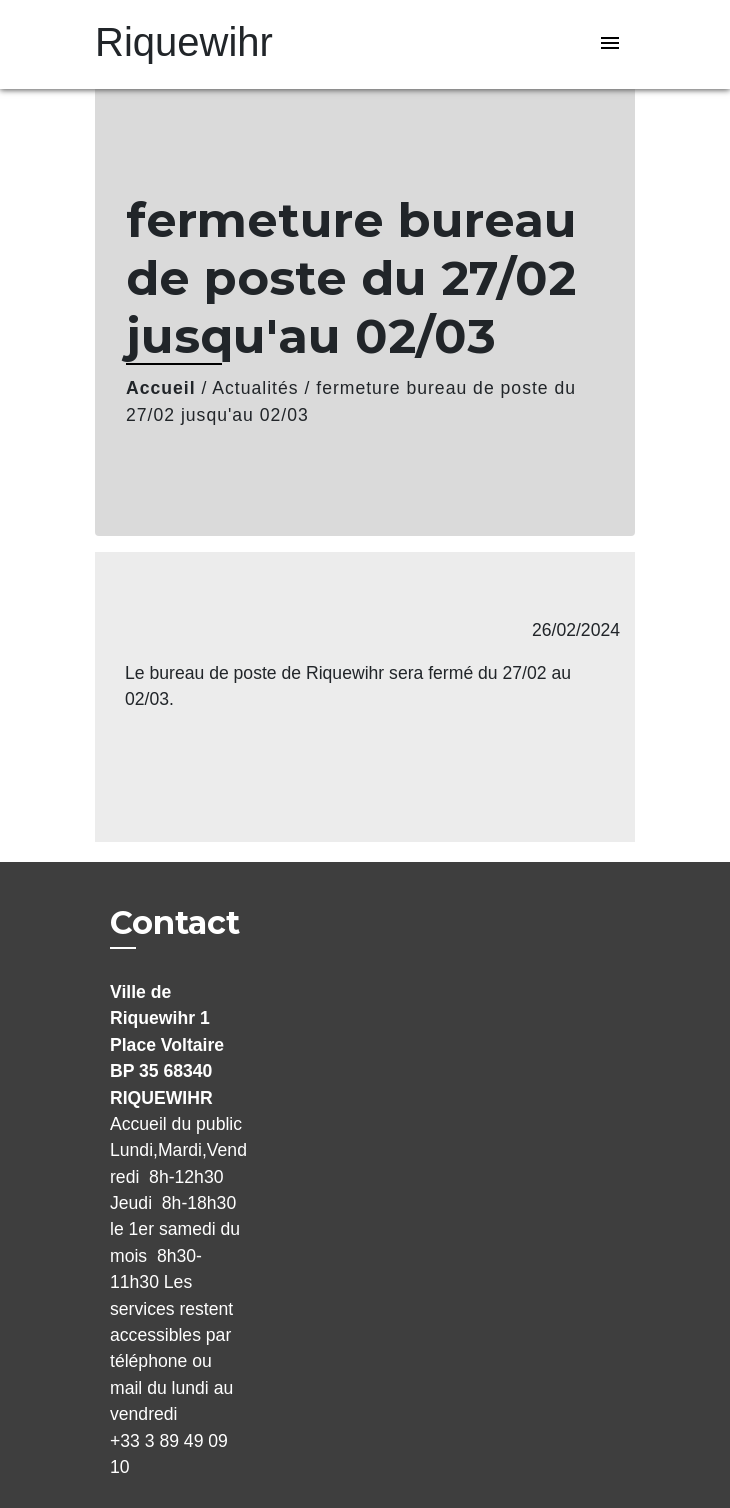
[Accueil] (184, 44)
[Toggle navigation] (610, 44)
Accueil (161, 388)
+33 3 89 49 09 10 (169, 1454)
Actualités (255, 388)
